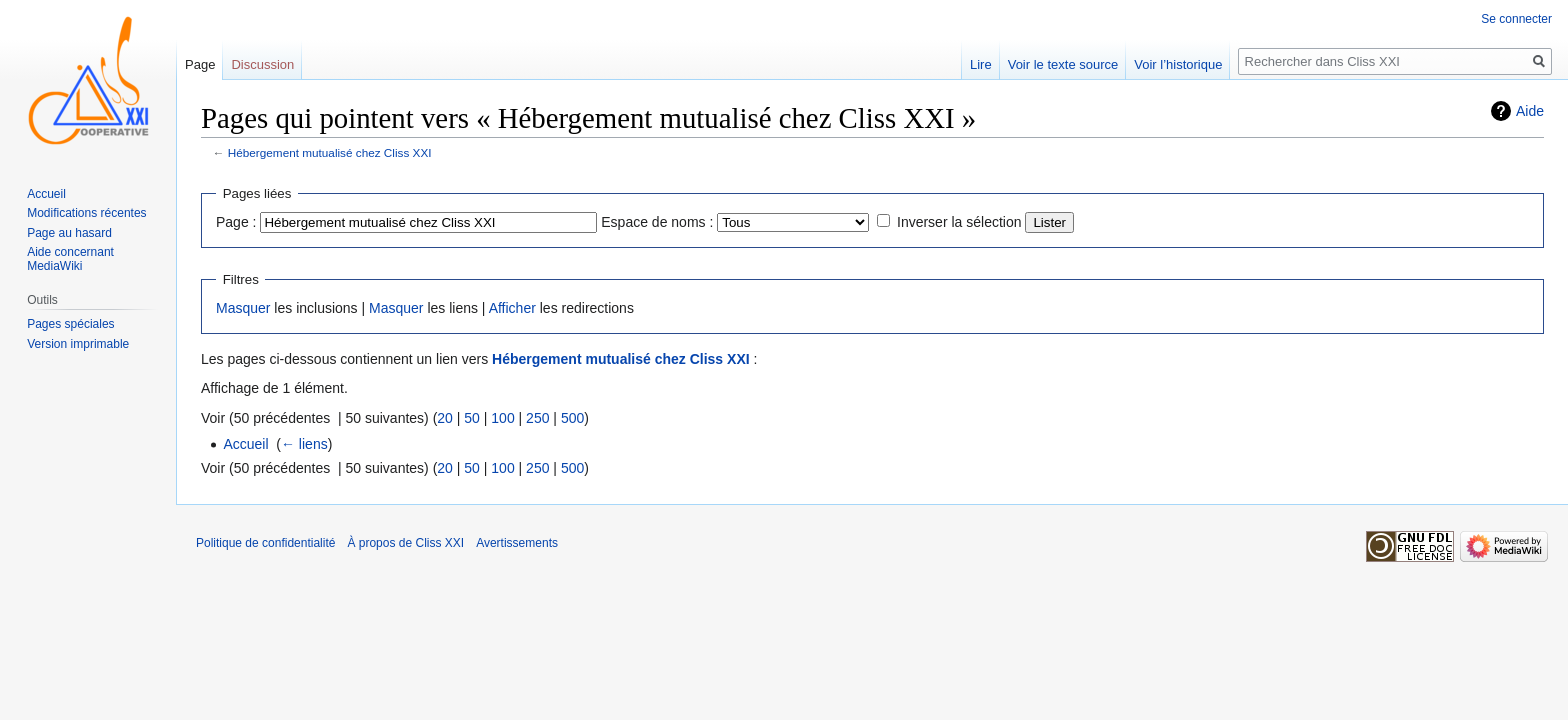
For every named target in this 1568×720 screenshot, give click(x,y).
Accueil (245, 444)
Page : (236, 222)
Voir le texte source (1063, 64)
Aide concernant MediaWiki (70, 259)
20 (445, 418)
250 (537, 418)
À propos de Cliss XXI (405, 543)
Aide (1530, 111)
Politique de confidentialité (265, 543)
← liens (304, 444)
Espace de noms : (657, 222)
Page (200, 64)
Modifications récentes (86, 213)
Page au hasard (69, 233)
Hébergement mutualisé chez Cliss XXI (330, 152)
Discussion (262, 64)
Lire (981, 64)
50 (472, 418)
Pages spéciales (70, 324)
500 (572, 418)
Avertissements (517, 543)
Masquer (243, 308)
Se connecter (1516, 19)
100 (502, 418)
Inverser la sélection (959, 222)
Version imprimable (78, 344)
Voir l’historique (1178, 64)
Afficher (512, 308)
